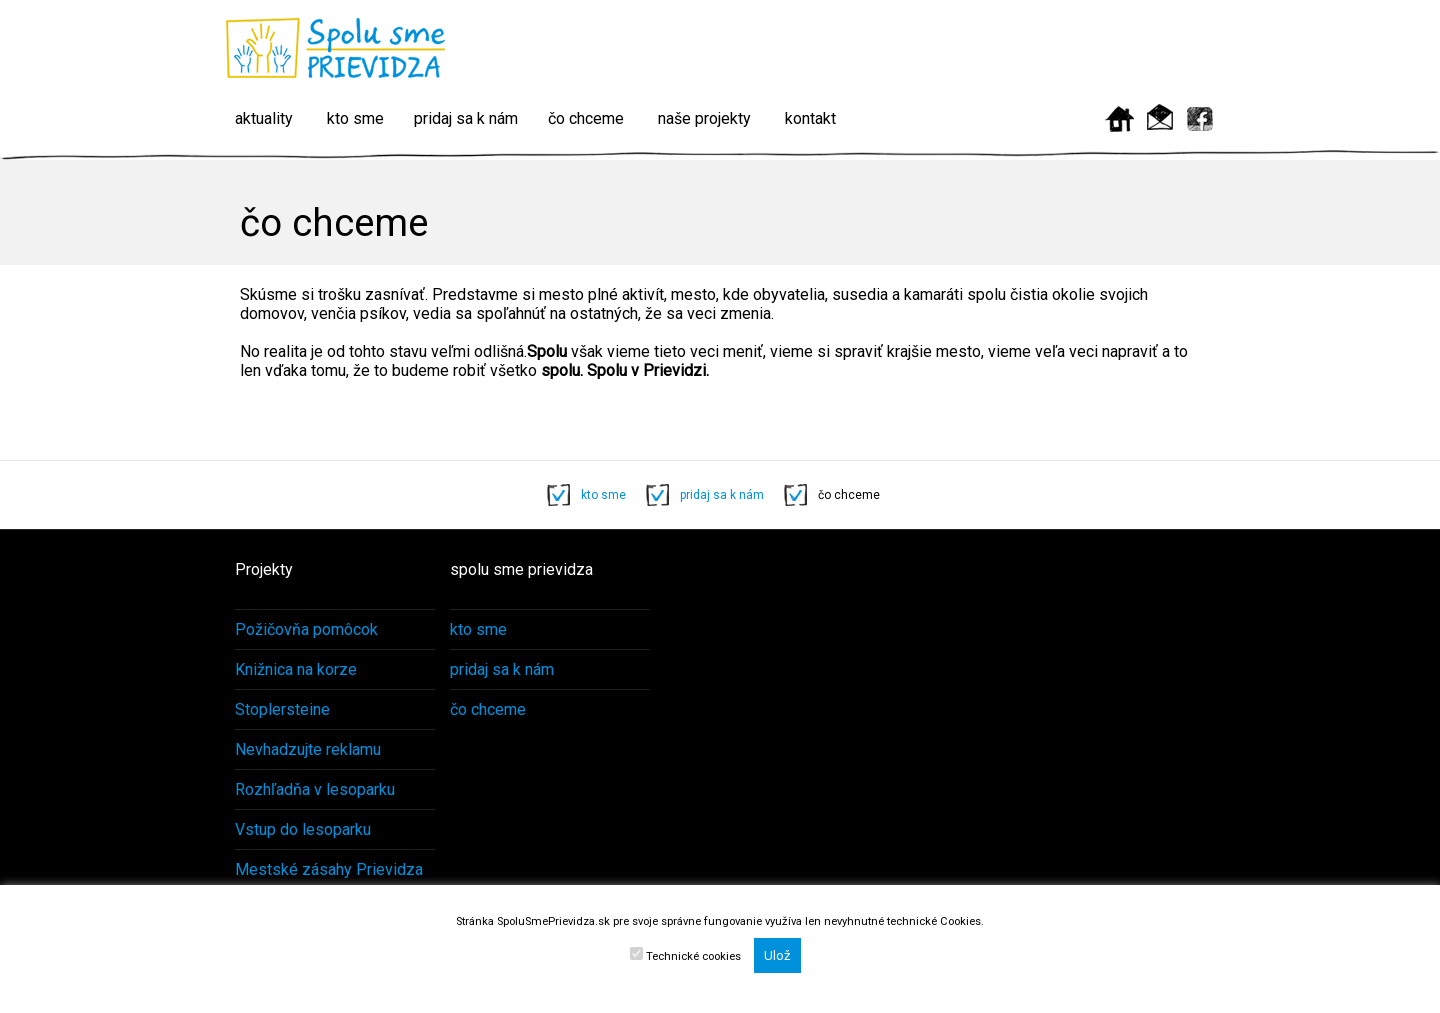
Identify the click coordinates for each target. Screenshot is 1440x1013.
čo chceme (586, 118)
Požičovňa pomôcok (306, 629)
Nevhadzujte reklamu (308, 749)
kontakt (810, 118)
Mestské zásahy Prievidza (329, 869)
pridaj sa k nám (466, 118)
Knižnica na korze (296, 669)
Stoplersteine (282, 709)
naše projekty (704, 118)
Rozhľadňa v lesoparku (315, 789)
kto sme (355, 118)
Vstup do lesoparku (303, 829)
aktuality (264, 118)
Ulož (777, 955)
